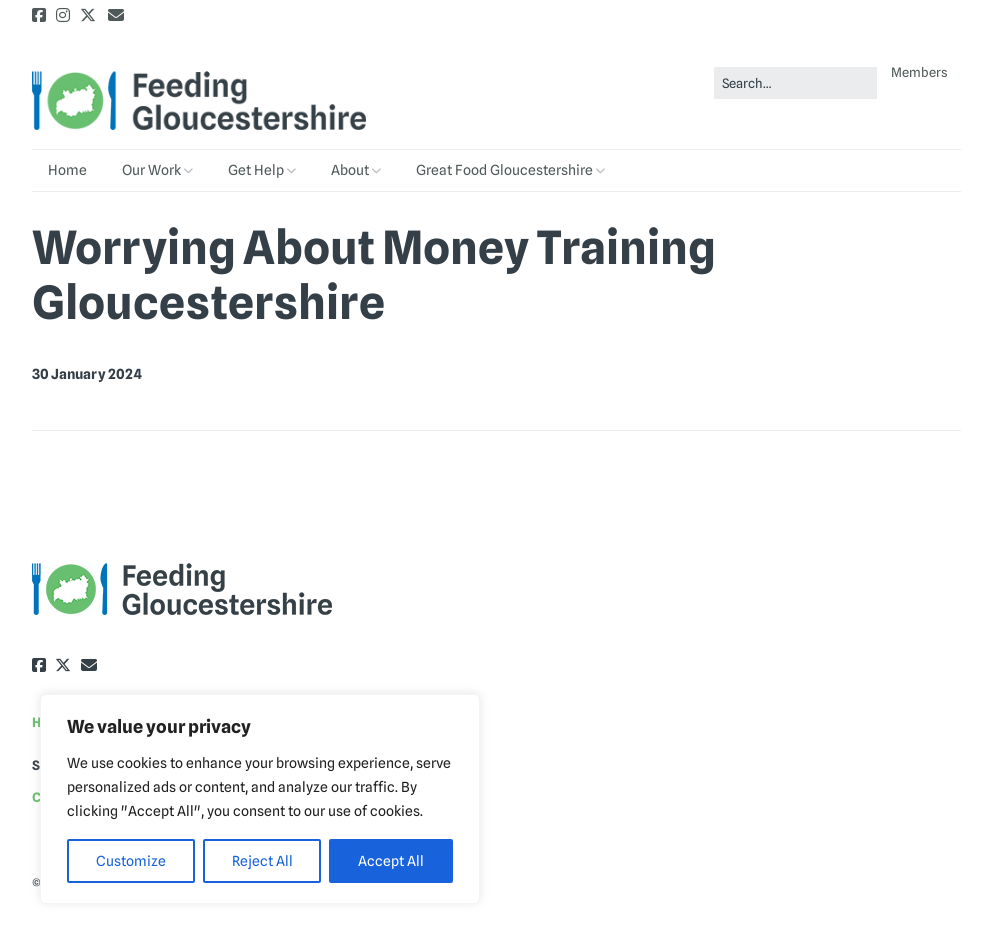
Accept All (391, 861)
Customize (131, 861)
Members (919, 72)
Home (67, 170)
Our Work (151, 170)
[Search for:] (795, 83)
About (350, 170)
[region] (260, 799)
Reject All (262, 861)
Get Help (256, 170)
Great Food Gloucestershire (504, 170)
